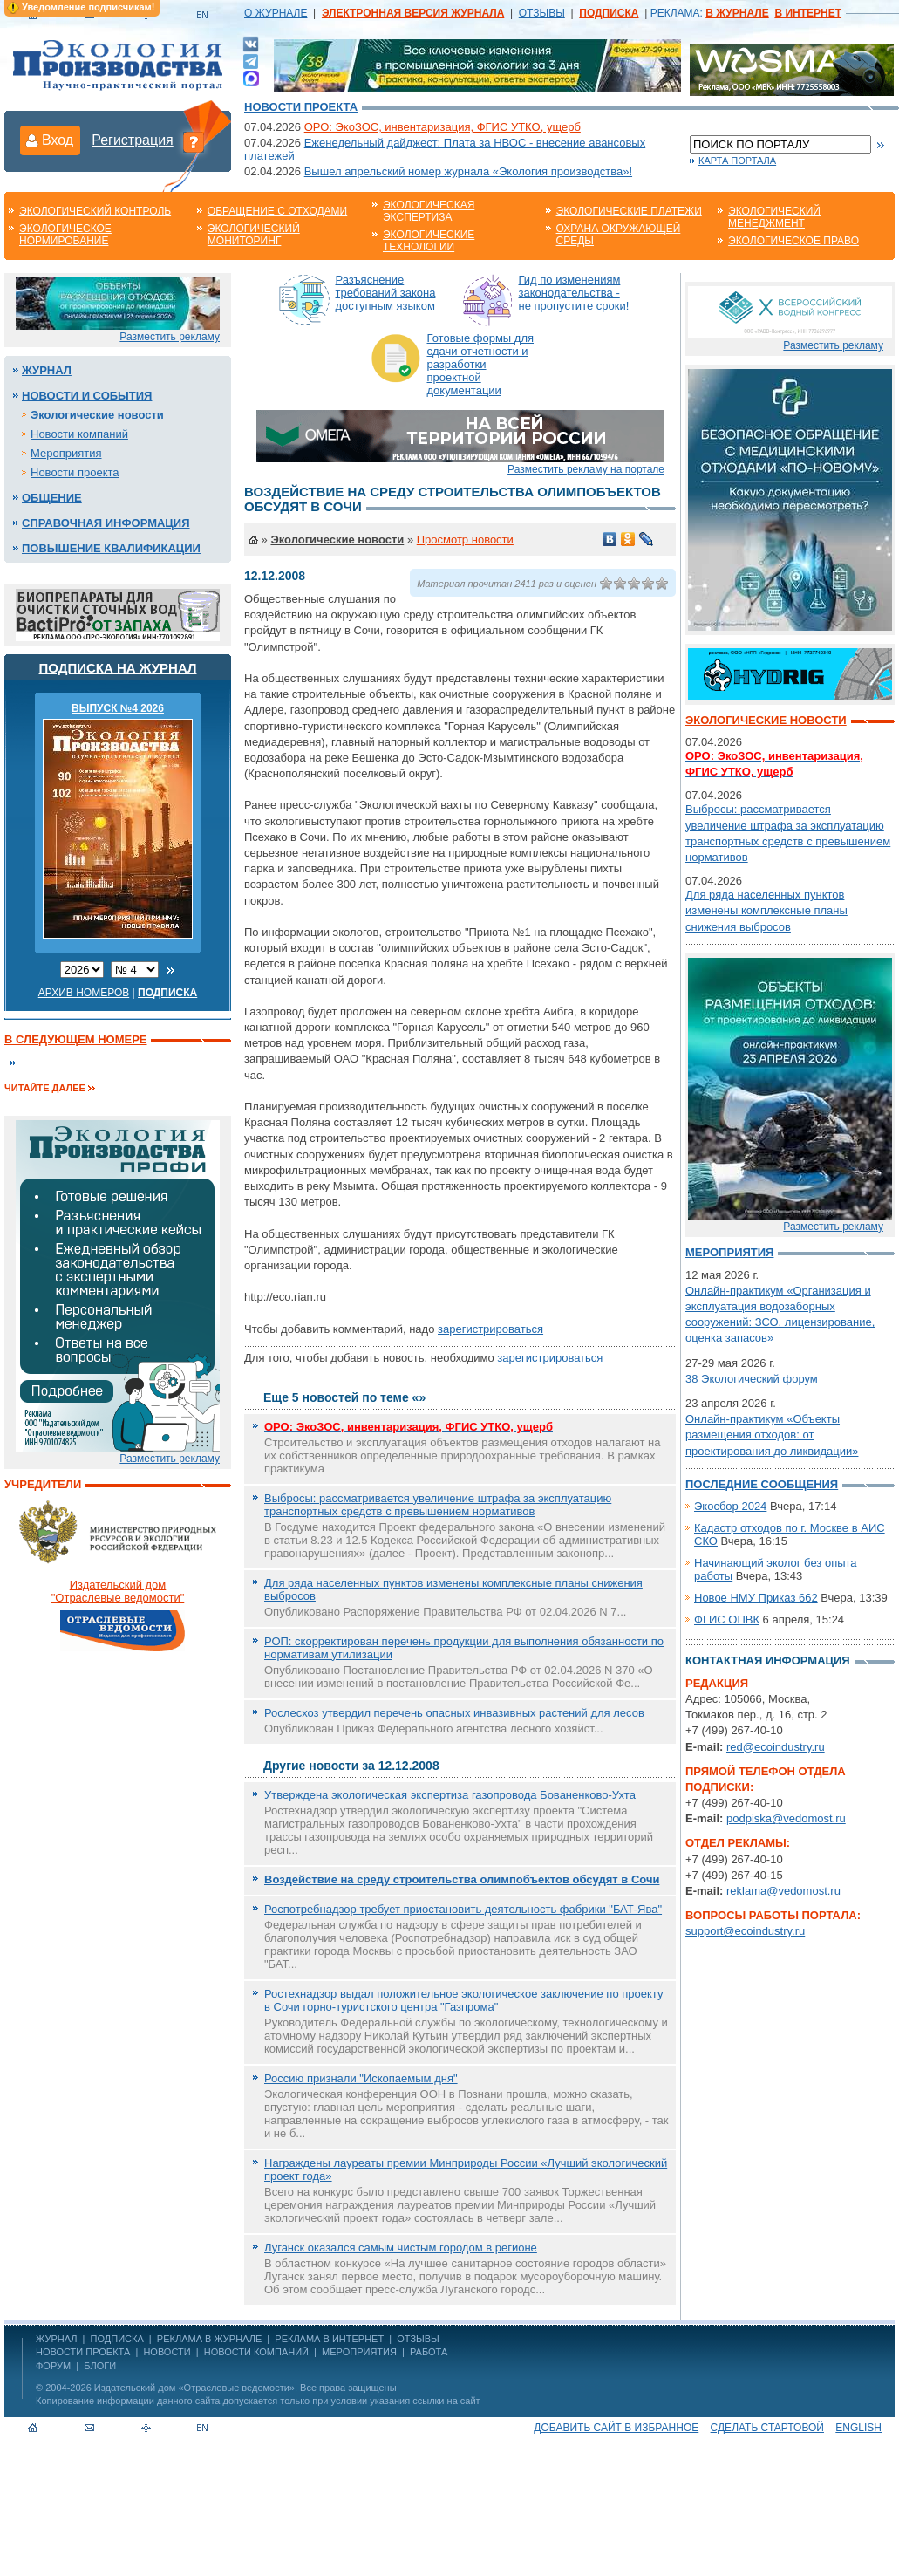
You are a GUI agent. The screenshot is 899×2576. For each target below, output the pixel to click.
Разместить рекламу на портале (585, 469)
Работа (428, 2352)
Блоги (100, 2366)
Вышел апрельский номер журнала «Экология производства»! (468, 171)
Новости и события (87, 395)
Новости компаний (79, 434)
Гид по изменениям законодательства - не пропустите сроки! (574, 292)
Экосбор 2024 (730, 1506)
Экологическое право (793, 241)
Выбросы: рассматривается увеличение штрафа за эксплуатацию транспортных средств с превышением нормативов (437, 1505)
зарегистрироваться (490, 1329)
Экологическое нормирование (65, 234)
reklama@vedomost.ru (783, 1890)
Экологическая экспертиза (428, 211)
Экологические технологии (428, 241)
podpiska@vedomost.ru (786, 1818)
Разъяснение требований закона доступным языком (386, 292)
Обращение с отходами (277, 211)
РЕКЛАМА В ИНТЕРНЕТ (329, 2338)
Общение (52, 497)
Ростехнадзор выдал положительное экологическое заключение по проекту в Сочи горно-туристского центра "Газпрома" (463, 2000)
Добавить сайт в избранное (616, 2428)
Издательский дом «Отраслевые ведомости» (194, 2387)
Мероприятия (66, 453)
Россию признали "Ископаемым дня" (361, 2078)
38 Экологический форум (751, 1378)
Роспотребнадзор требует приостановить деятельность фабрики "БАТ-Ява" (463, 1909)
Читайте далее (44, 1088)
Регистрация (133, 140)
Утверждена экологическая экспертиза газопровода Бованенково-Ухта (450, 1794)
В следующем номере (75, 1039)
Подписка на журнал (118, 667)
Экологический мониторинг (254, 234)
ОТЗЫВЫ (542, 13)
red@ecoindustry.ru (775, 1746)
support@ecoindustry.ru (745, 1930)
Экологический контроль (95, 211)
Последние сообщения (761, 1484)
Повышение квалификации (111, 548)
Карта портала (737, 160)
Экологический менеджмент (774, 217)
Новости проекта (301, 106)
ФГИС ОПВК (726, 1619)
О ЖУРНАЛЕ (275, 13)
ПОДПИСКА (117, 2338)
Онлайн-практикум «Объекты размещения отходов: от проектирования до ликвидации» (771, 1434)
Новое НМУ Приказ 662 (756, 1597)
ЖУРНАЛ (56, 2338)
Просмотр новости (465, 539)
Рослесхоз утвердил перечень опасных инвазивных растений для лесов (454, 1712)
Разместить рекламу (169, 337)
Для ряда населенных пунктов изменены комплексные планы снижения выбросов (766, 910)
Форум (53, 2366)
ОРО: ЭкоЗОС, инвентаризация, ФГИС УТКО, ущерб (442, 126)
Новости (166, 2352)
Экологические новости (97, 414)
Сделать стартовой (767, 2428)
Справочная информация (106, 523)
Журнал (47, 370)
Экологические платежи (629, 211)
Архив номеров (84, 993)
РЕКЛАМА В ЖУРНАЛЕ (209, 2338)
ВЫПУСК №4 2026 (118, 708)
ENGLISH (858, 2428)
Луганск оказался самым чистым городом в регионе (400, 2247)
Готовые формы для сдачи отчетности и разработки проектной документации (481, 364)
